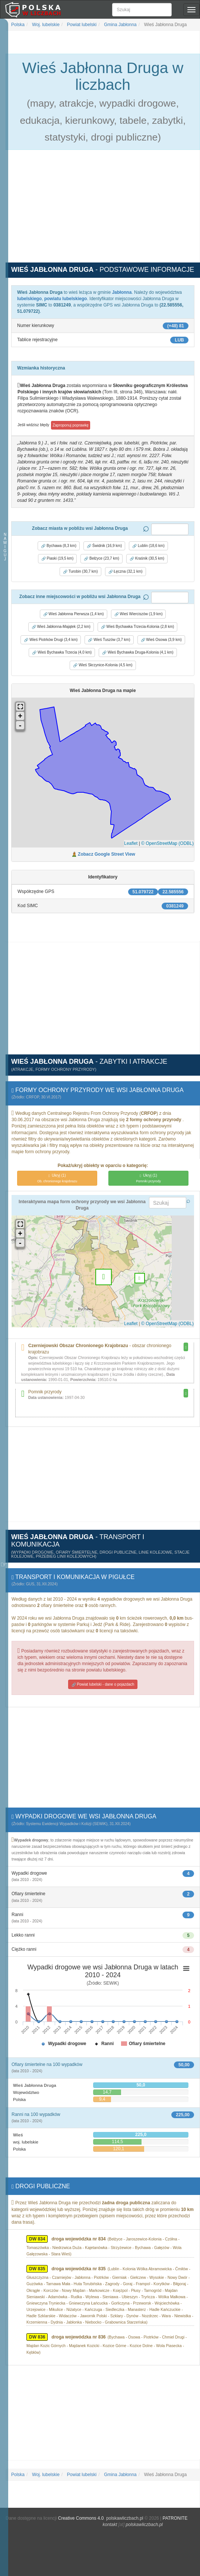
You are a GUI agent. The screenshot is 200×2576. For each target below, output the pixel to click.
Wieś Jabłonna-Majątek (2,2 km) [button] (61, 627)
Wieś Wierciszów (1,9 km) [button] (138, 614)
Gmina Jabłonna (120, 24)
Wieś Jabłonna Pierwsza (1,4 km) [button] (73, 614)
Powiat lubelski (81, 24)
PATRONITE (175, 2518)
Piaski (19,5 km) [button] (57, 558)
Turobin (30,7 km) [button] (80, 571)
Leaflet (130, 843)
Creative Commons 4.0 (81, 2518)
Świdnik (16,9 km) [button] (104, 546)
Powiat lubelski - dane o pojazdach (103, 1684)
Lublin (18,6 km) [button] (148, 546)
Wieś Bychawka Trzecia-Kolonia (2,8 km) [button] (137, 627)
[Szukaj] (142, 9)
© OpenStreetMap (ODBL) (167, 843)
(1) (57, 1178)
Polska (18, 24)
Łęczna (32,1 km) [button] (125, 571)
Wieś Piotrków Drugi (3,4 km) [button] (50, 640)
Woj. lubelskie (45, 24)
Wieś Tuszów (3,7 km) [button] (109, 640)
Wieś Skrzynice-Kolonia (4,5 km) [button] (102, 665)
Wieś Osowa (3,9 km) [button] (161, 640)
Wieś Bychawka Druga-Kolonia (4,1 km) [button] (138, 652)
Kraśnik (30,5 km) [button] (147, 558)
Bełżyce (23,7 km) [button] (101, 558)
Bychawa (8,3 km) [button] (58, 546)
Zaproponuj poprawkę (71, 425)
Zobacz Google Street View (106, 854)
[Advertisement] (103, 210)
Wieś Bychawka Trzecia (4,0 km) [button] (62, 652)
